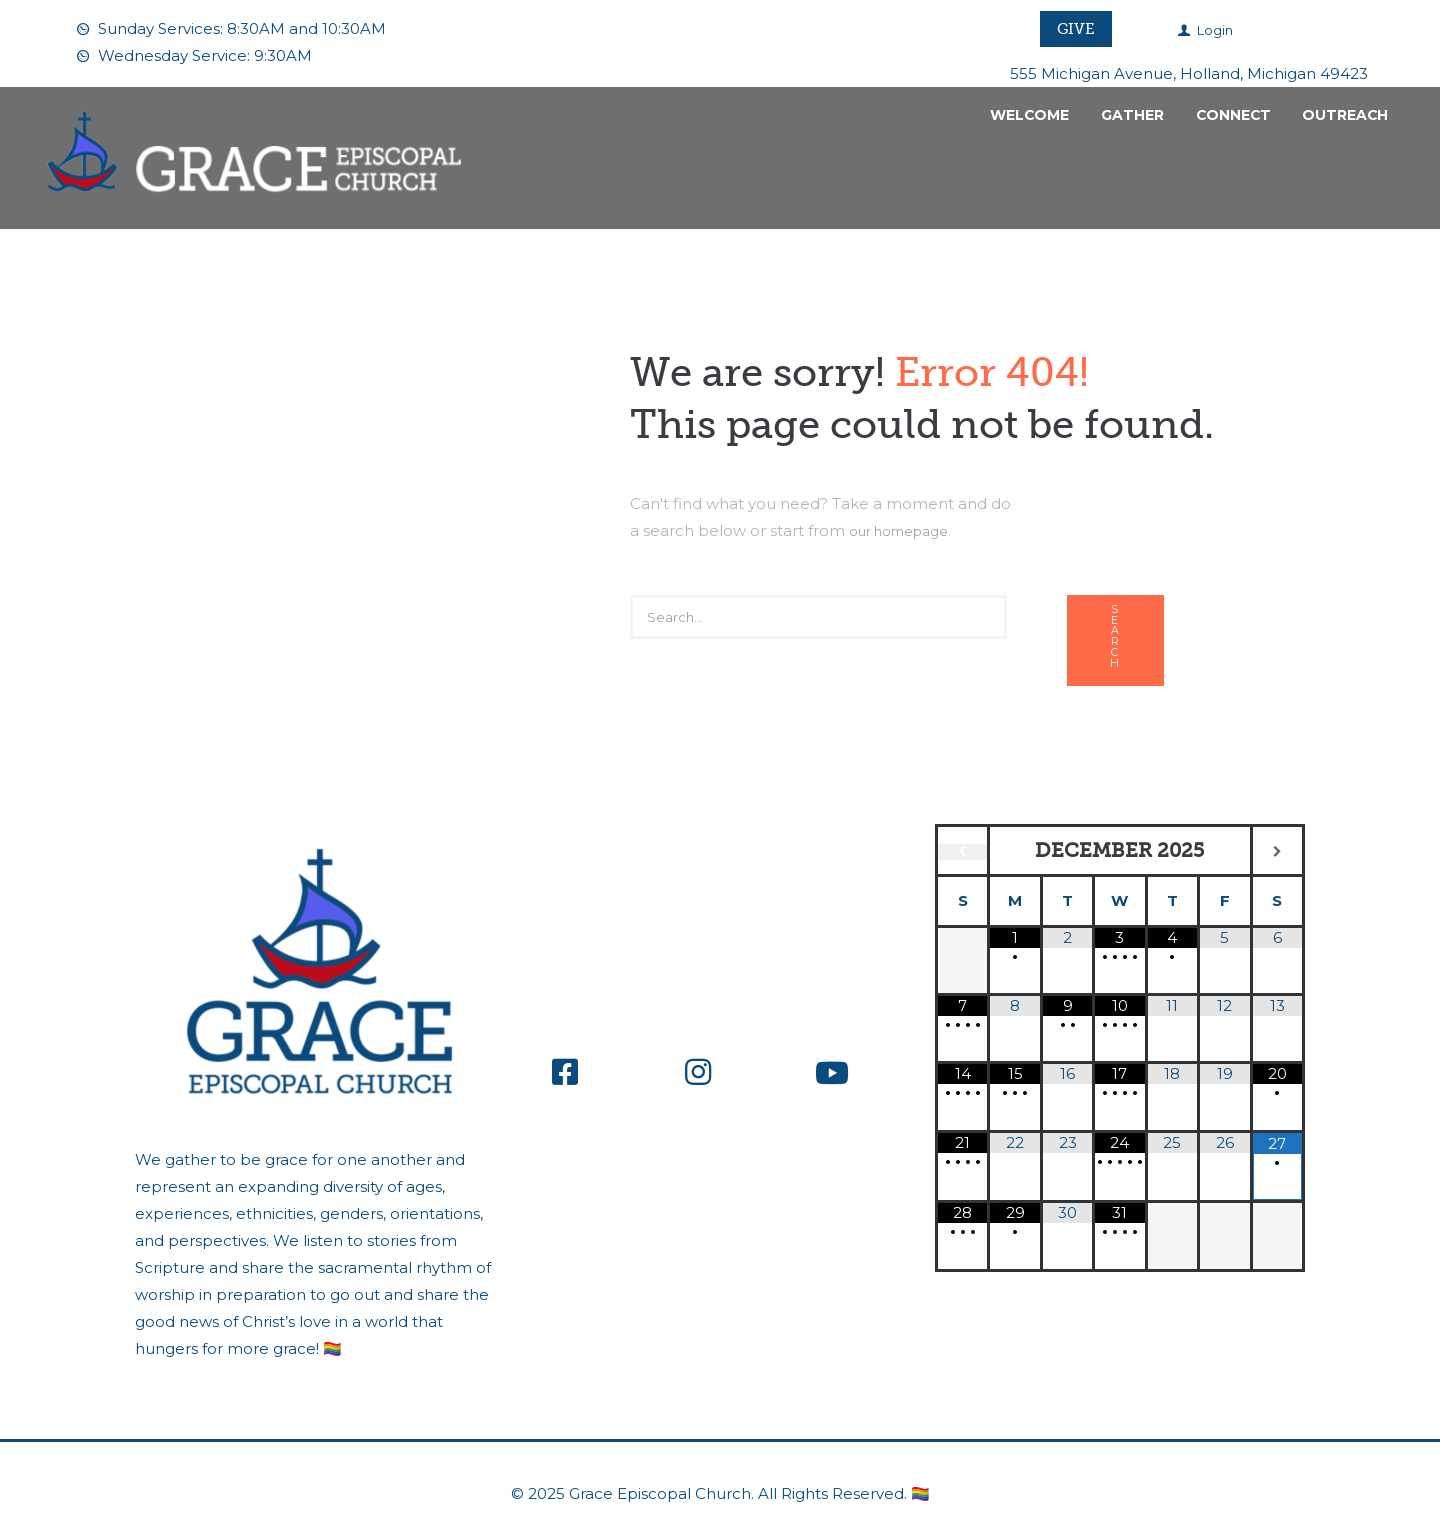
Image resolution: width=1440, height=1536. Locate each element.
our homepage (907, 529)
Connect (1233, 115)
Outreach (1345, 115)
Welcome (1029, 115)
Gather (1132, 115)
